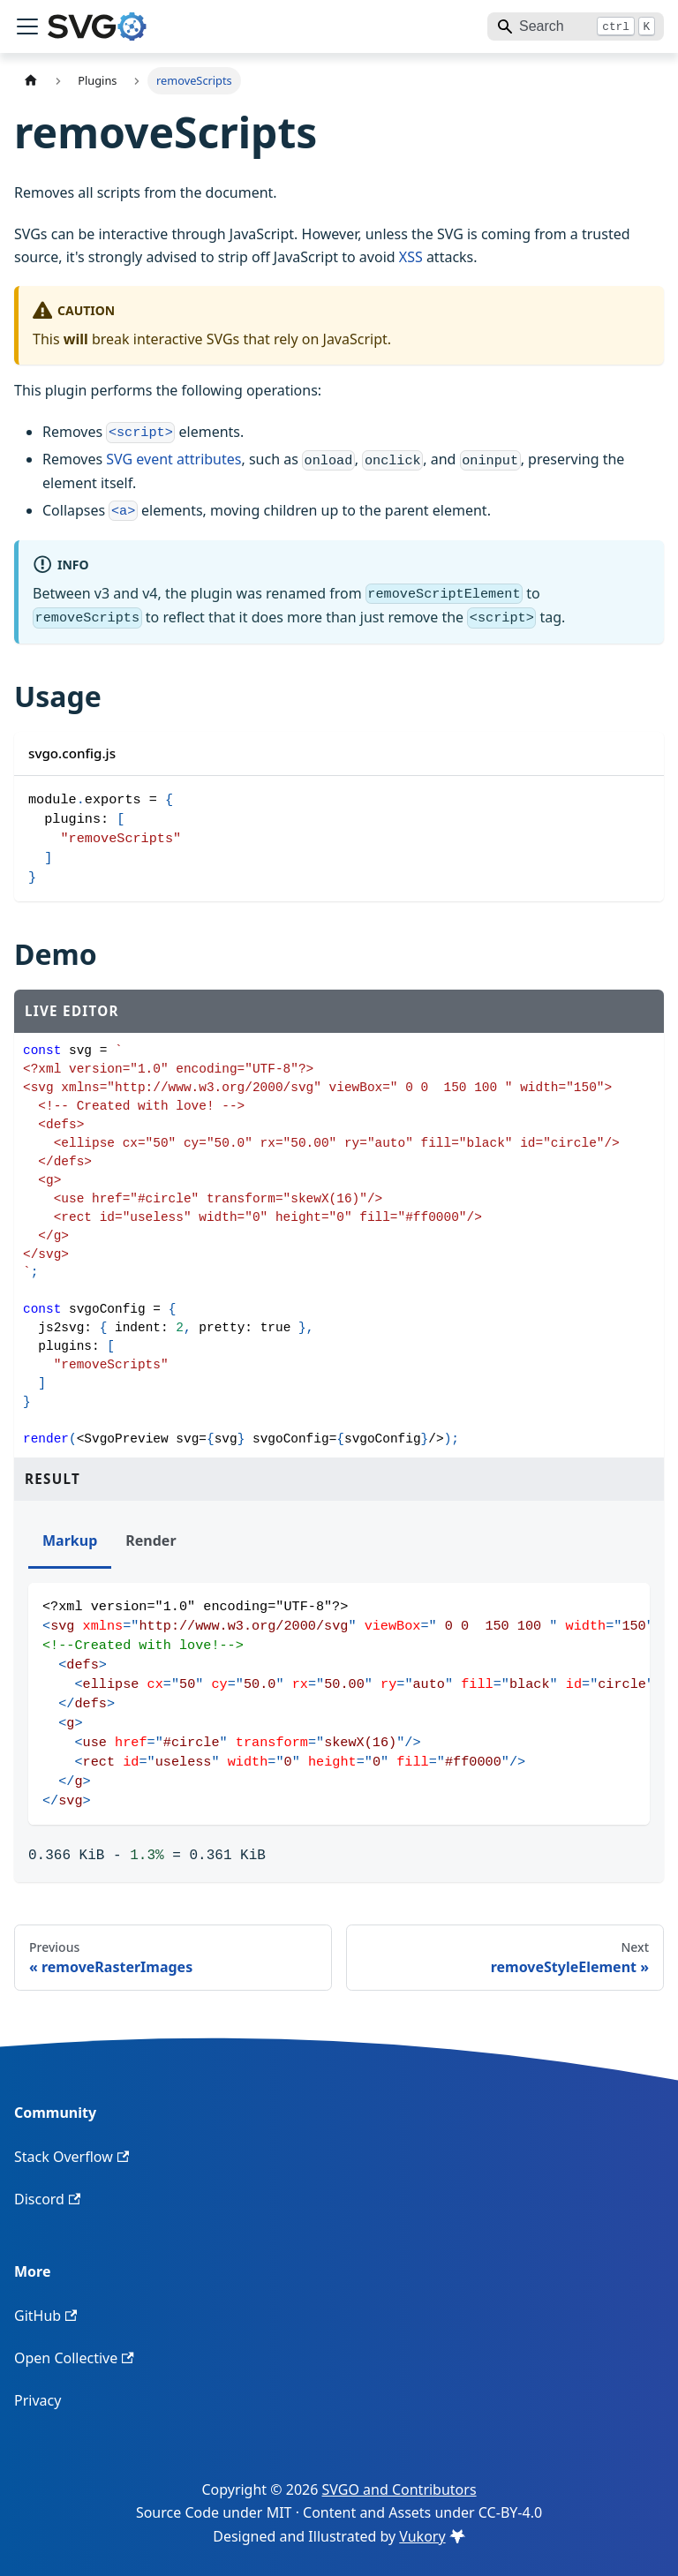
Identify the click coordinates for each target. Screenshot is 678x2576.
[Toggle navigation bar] (27, 26)
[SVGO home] (97, 26)
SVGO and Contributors (399, 2489)
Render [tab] (150, 1540)
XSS (411, 257)
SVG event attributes (173, 459)
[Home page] (31, 80)
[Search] (575, 26)
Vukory (431, 2536)
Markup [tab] (69, 1540)
